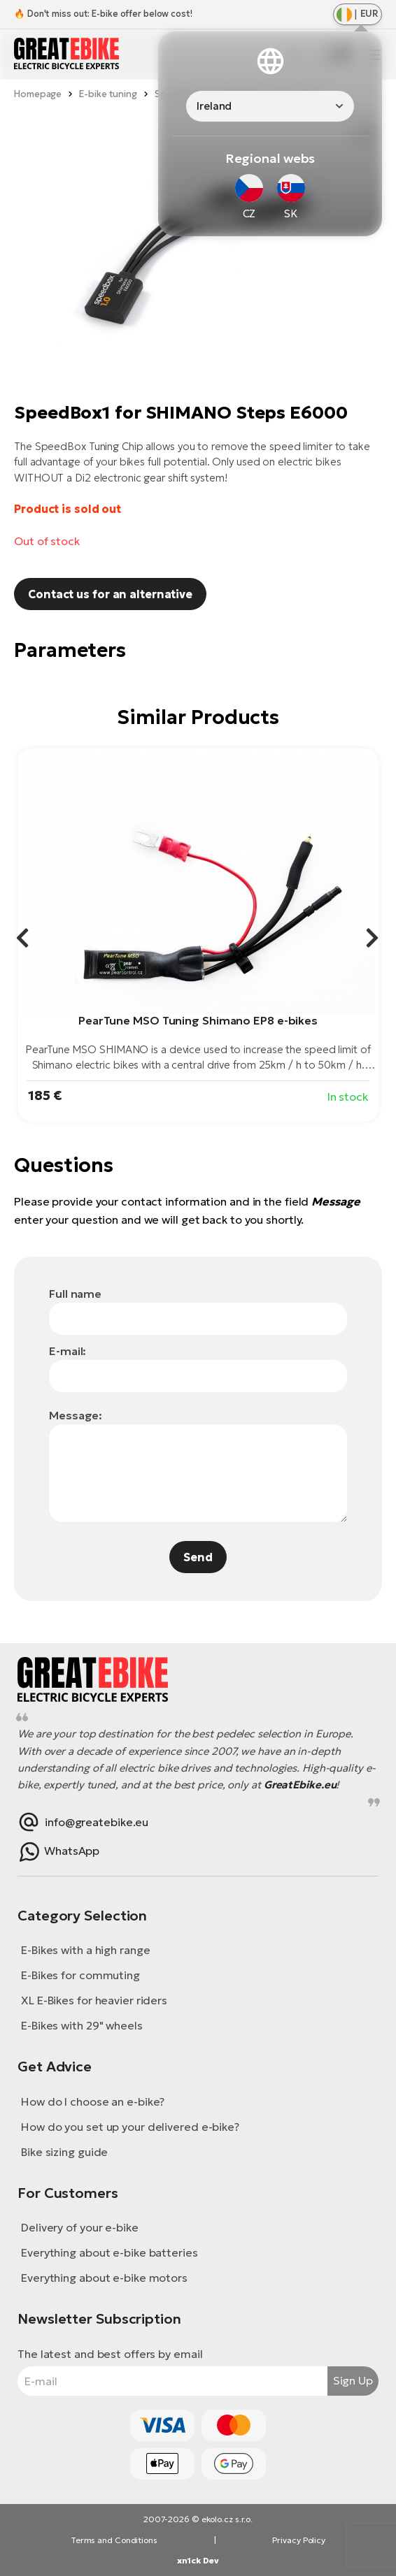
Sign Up (353, 2380)
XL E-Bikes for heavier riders (94, 2000)
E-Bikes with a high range (85, 1950)
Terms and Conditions (114, 2540)
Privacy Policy (298, 2540)
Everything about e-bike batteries (109, 2252)
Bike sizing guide (64, 2152)
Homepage (38, 94)
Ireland (214, 106)
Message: (75, 1415)
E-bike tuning (108, 94)
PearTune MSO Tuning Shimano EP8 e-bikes (198, 1020)
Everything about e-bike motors (104, 2278)
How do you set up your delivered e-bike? (130, 2127)
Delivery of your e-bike (80, 2227)
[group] (198, 935)
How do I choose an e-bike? (92, 2101)
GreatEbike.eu (300, 1784)
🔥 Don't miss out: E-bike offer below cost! (103, 13)
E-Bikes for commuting (80, 1975)
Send (198, 1557)
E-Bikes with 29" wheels (82, 2025)
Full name (75, 1294)
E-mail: (67, 1351)
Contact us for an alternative (110, 594)
